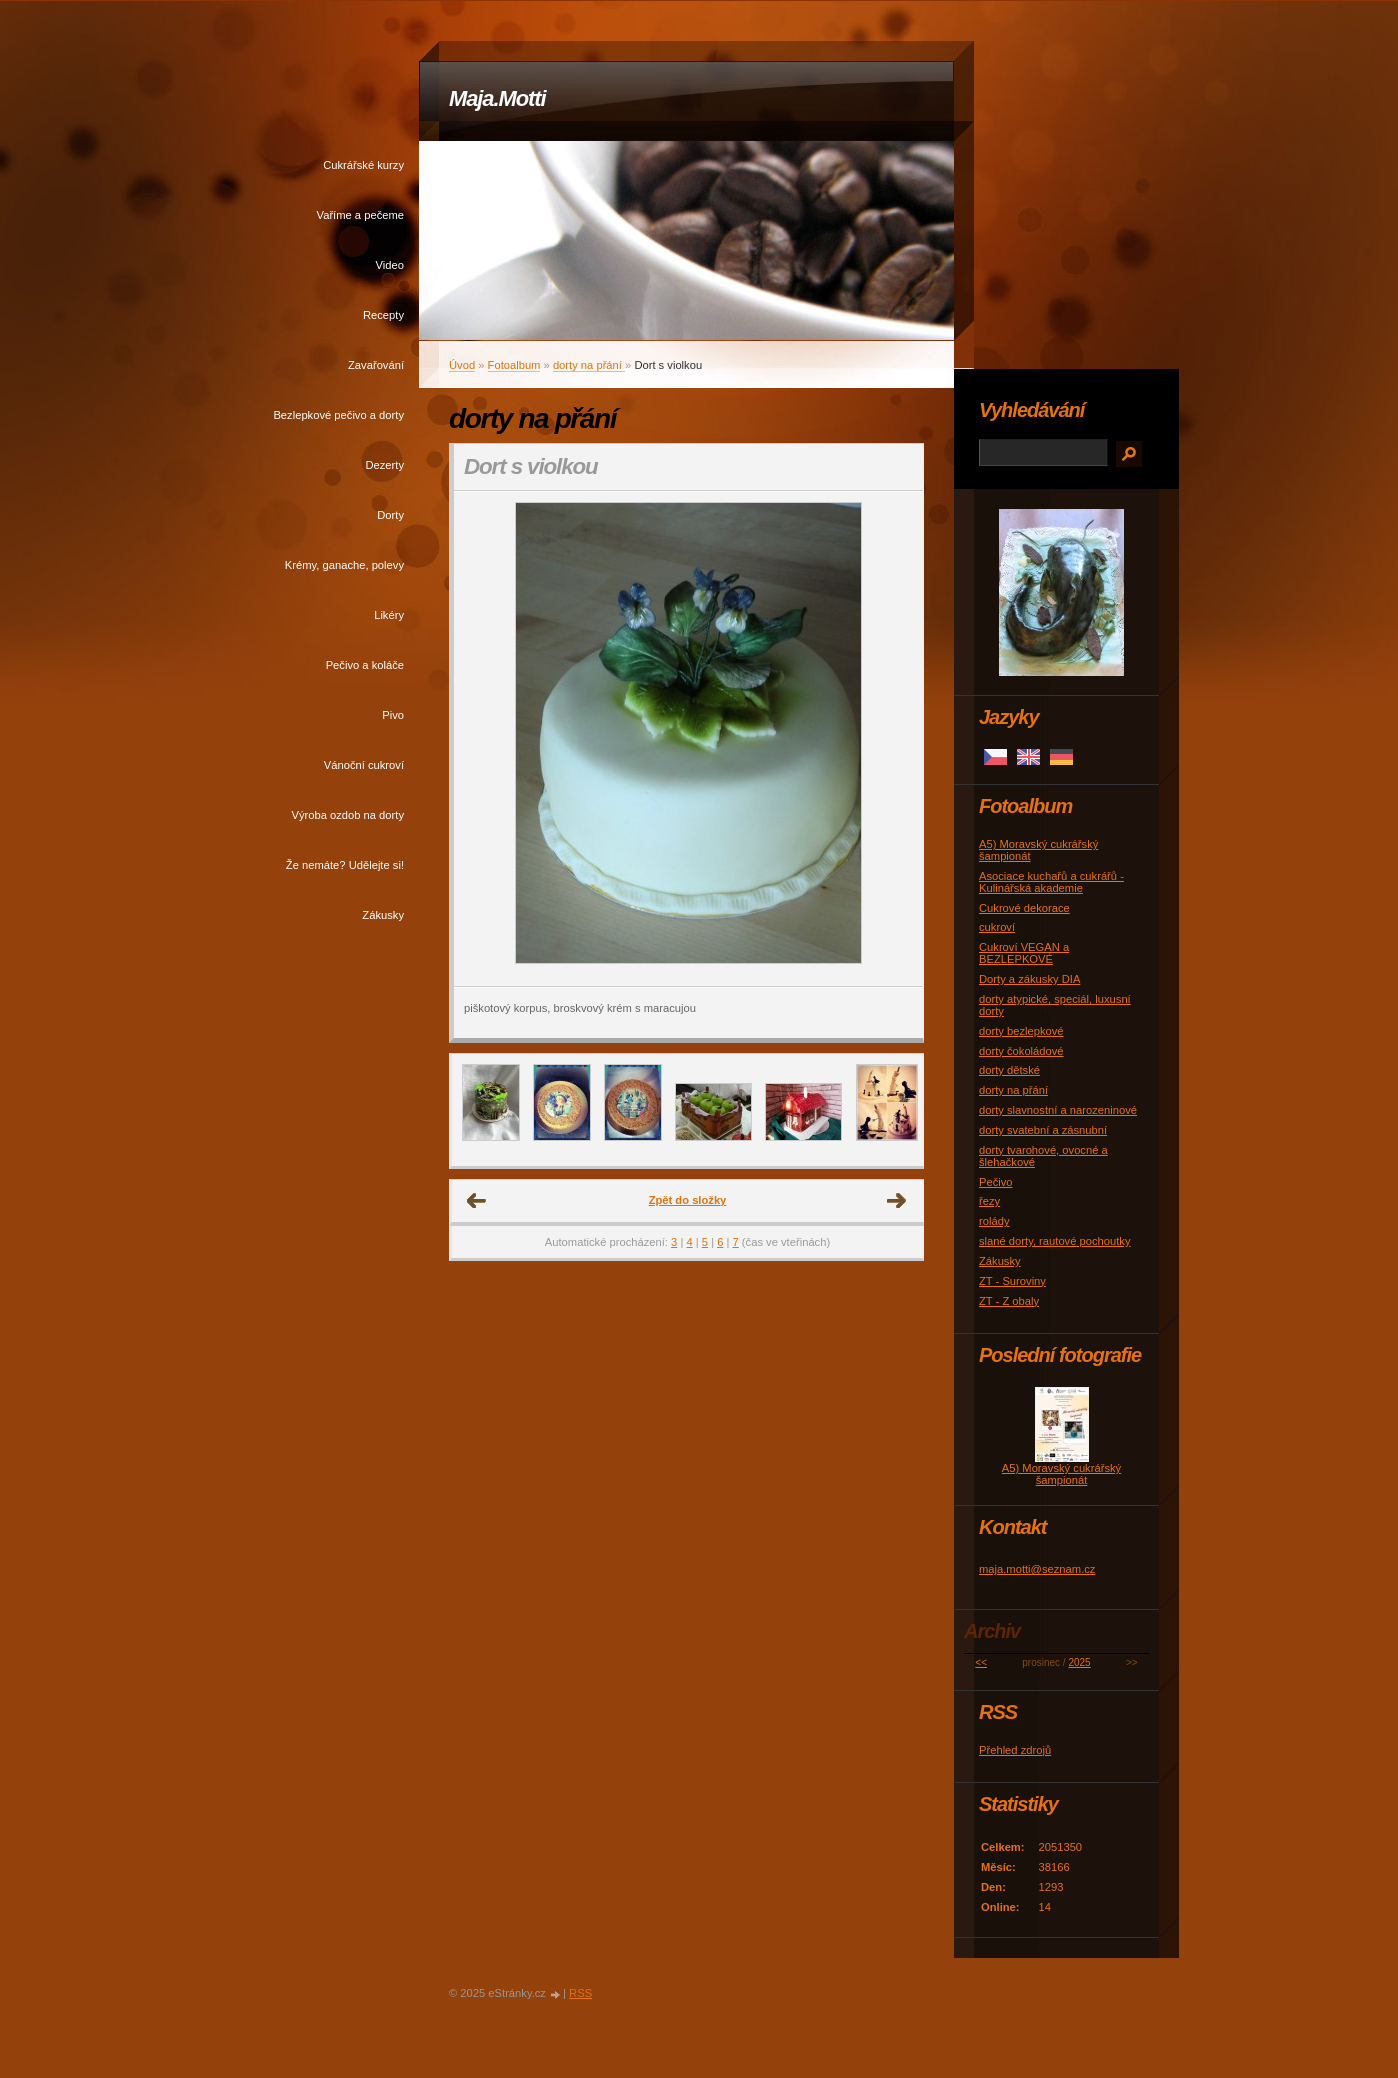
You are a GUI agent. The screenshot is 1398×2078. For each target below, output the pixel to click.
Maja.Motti (497, 98)
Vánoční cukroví (364, 765)
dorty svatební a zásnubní (1043, 1130)
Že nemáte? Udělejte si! (345, 865)
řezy (989, 1201)
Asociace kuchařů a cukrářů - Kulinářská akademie (1051, 882)
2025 (1079, 1662)
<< (981, 1662)
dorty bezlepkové (1021, 1031)
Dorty (390, 515)
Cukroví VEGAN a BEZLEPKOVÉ (1024, 953)
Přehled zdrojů (1015, 1750)
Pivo (393, 715)
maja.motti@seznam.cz (1037, 1569)
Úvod (462, 365)
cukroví (997, 927)
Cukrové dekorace (1024, 908)
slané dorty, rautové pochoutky (1055, 1241)
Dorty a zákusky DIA (1029, 979)
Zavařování (376, 365)
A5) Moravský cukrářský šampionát (1061, 1474)
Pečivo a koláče (365, 665)
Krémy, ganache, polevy (344, 565)
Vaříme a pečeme (360, 215)
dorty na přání (589, 365)
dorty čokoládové (1021, 1051)
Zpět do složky (688, 1200)
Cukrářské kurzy (363, 165)
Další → (897, 1201)
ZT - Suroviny (1012, 1281)
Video (390, 265)
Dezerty (384, 465)
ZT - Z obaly (1009, 1301)
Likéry (389, 615)
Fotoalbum (514, 365)
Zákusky (383, 915)
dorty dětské (1009, 1070)
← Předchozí (477, 1201)
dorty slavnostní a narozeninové (1058, 1110)
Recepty (383, 315)
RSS (580, 1993)
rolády (994, 1221)
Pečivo (996, 1182)
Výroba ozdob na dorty (347, 815)
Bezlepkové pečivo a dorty (338, 415)
